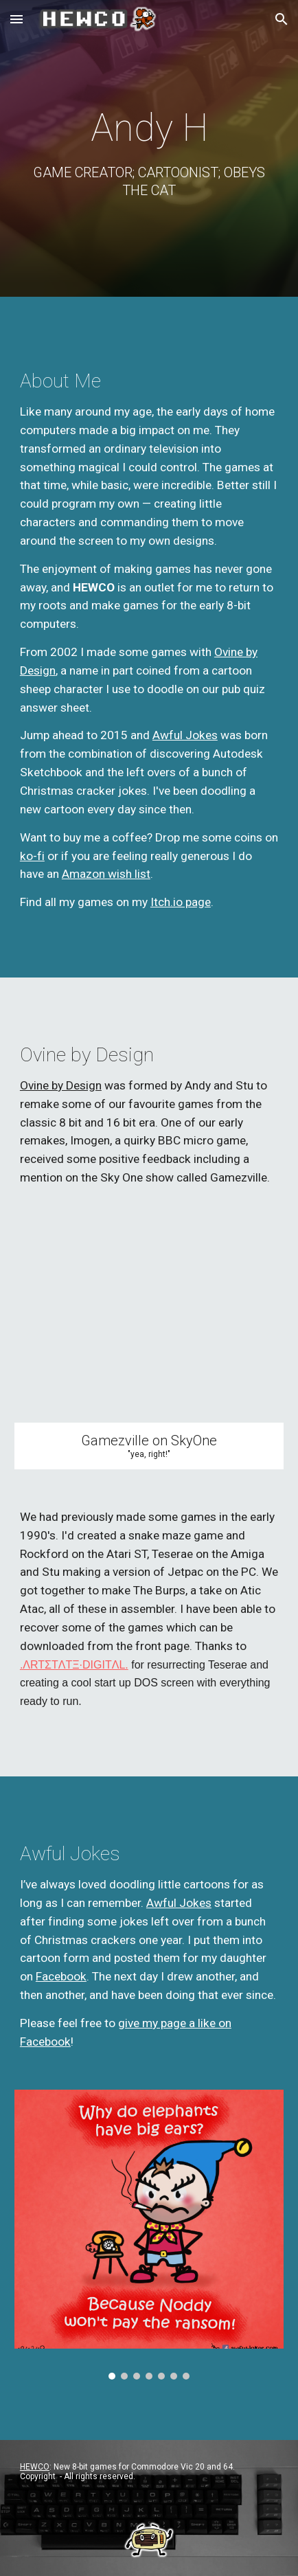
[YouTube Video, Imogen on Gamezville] (149, 1324)
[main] (149, 152)
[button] (16, 19)
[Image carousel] (149, 2235)
